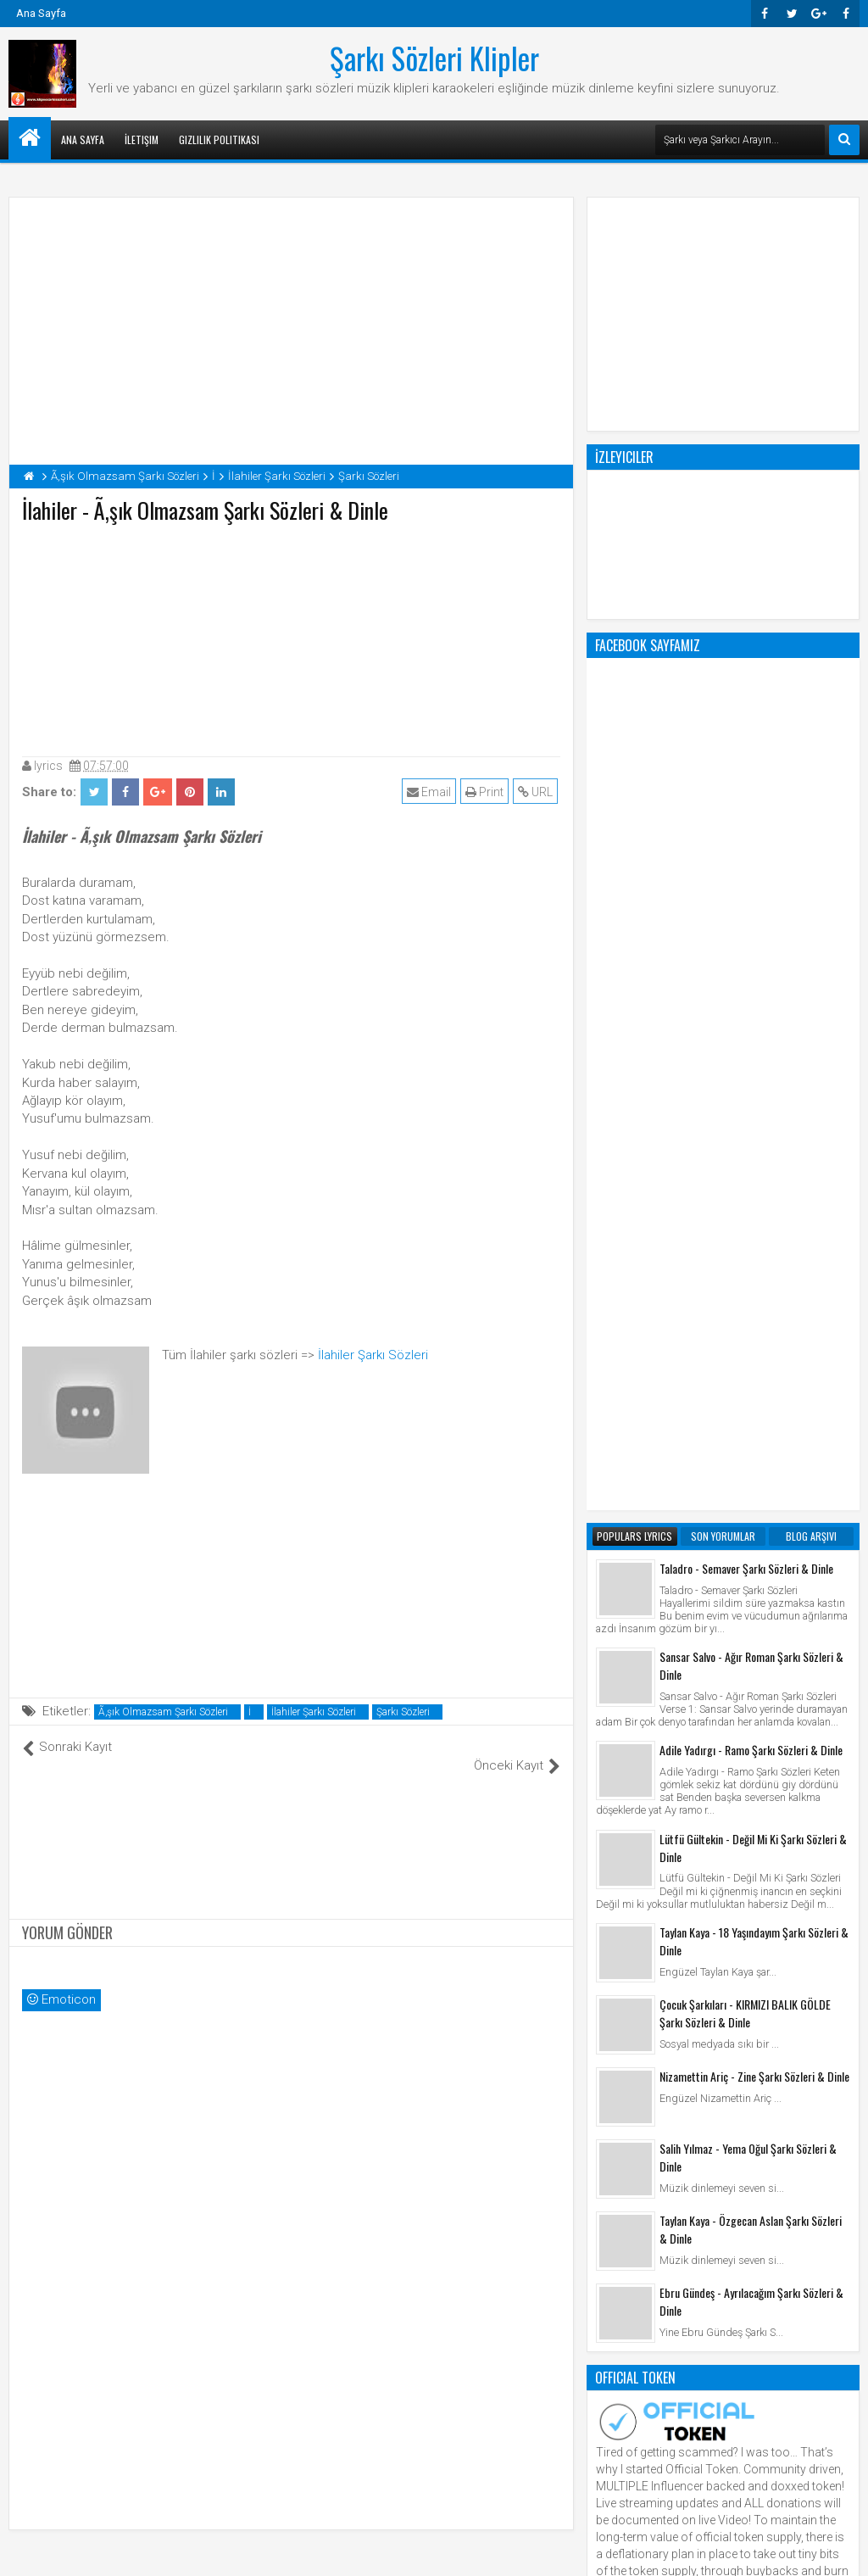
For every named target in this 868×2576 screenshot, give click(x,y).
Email (431, 792)
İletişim (142, 139)
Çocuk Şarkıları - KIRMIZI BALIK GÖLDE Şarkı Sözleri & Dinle (745, 1330)
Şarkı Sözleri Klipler (434, 58)
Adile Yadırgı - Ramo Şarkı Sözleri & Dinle (751, 1067)
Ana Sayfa (41, 13)
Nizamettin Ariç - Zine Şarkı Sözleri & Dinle (754, 1393)
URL (537, 792)
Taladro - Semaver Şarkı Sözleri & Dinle (746, 886)
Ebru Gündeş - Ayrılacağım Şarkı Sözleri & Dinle (751, 1618)
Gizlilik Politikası (219, 139)
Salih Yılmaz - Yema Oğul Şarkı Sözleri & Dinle (748, 1474)
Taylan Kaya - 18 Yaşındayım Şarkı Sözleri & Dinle (754, 1258)
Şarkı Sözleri (403, 1712)
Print (487, 792)
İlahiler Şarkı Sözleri (373, 1355)
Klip (610, 2031)
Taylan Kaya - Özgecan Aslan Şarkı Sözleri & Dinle (750, 1546)
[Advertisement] (291, 636)
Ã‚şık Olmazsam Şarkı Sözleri (163, 1712)
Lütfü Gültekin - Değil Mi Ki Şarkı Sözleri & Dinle (753, 1165)
